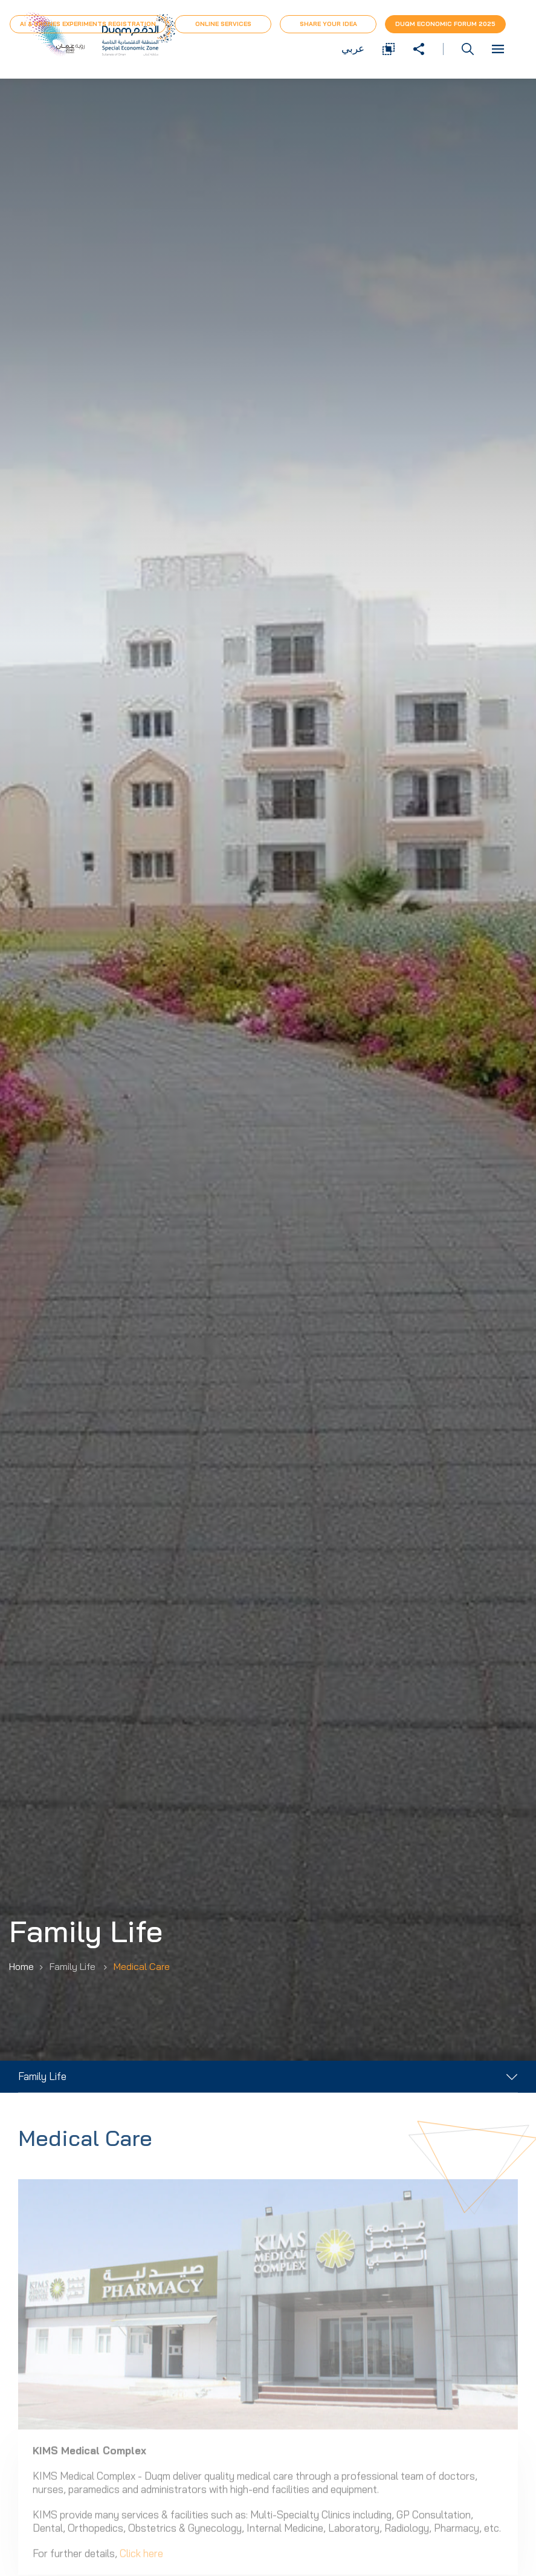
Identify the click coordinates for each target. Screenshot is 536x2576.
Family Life (42, 2076)
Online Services (223, 24)
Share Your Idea (328, 24)
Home (21, 1966)
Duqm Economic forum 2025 (445, 24)
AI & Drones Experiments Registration (88, 24)
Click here (141, 2563)
